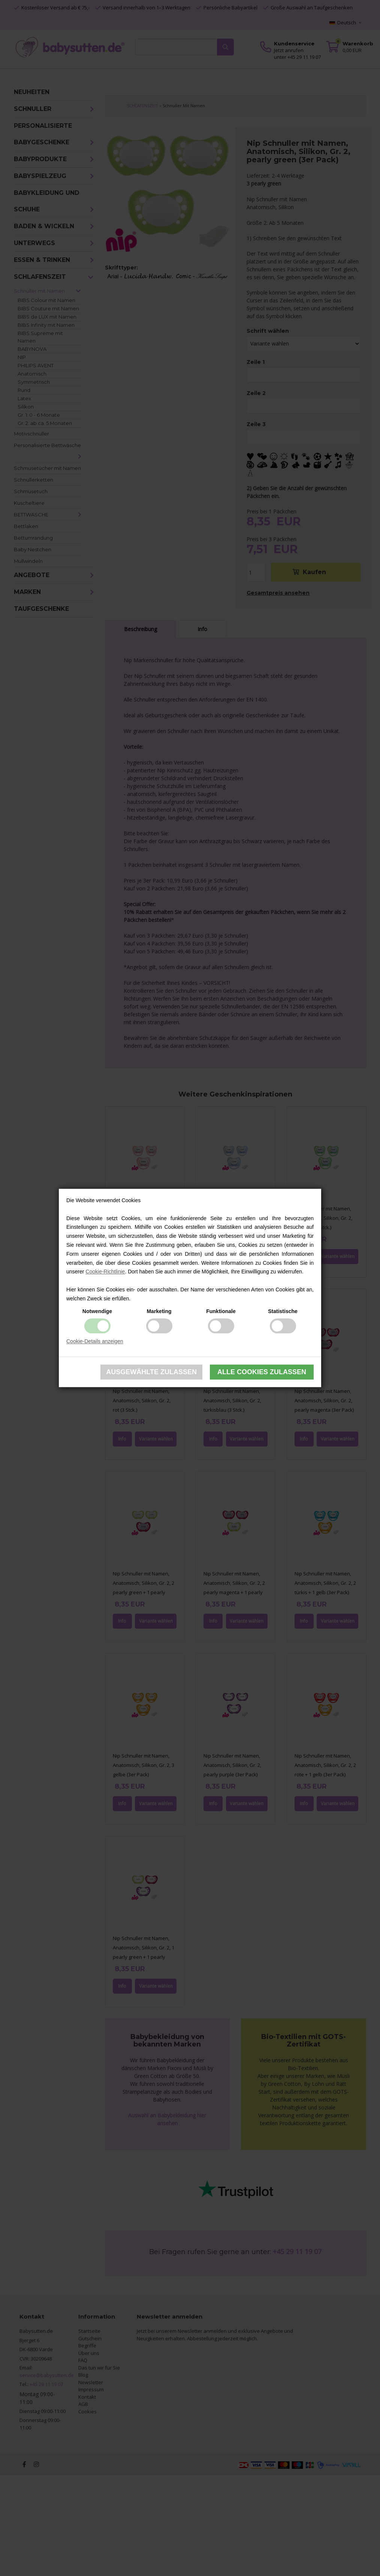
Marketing (159, 1311)
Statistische (283, 1311)
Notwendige (97, 1311)
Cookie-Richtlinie (105, 1272)
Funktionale (221, 1311)
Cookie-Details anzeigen (94, 1341)
